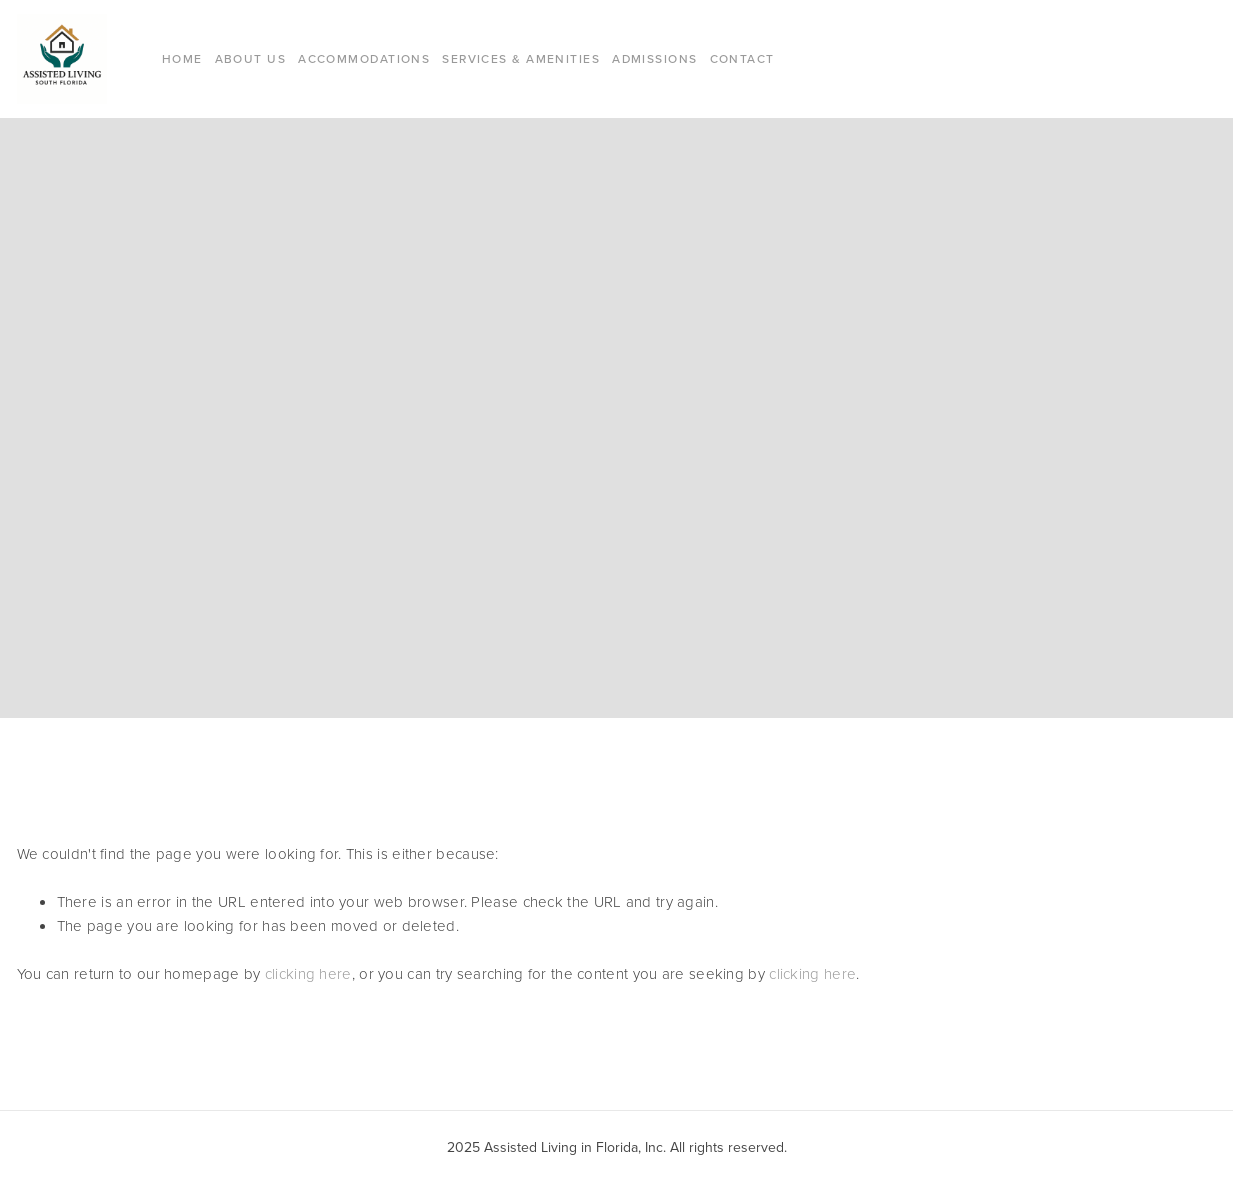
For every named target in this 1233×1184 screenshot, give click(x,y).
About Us (251, 58)
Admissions (654, 58)
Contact (742, 58)
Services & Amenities (521, 58)
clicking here (308, 973)
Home (182, 58)
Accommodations (364, 58)
